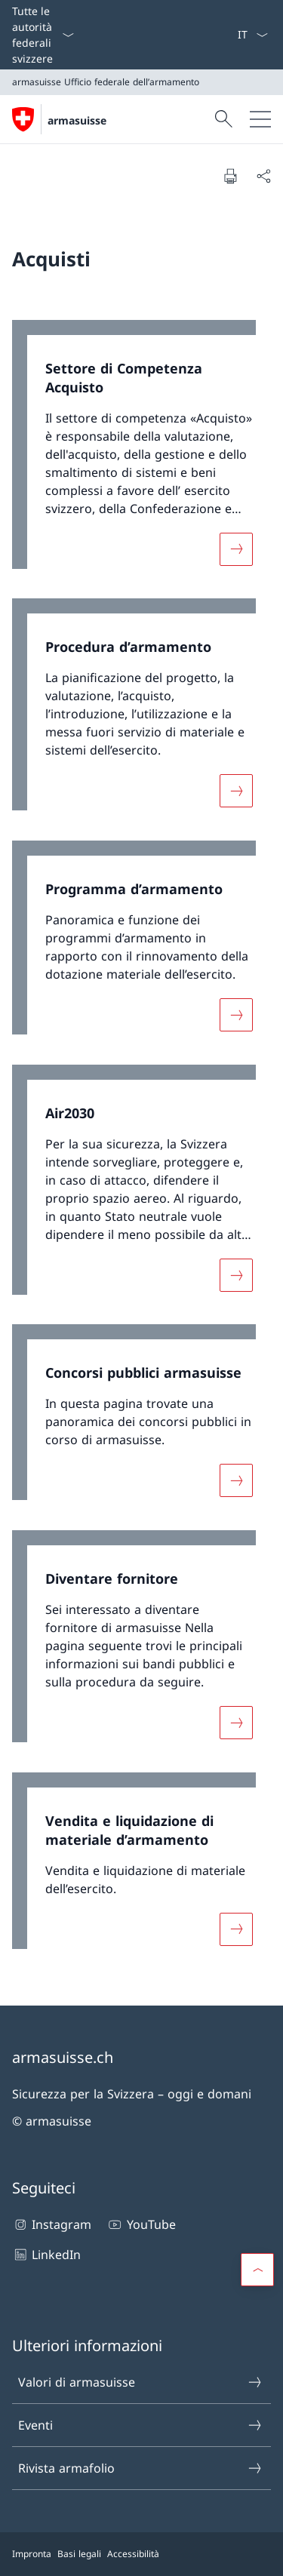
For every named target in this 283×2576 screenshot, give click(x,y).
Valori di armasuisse (140, 2382)
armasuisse (77, 120)
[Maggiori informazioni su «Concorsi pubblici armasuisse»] (236, 1480)
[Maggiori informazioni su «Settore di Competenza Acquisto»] (236, 548)
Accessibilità (133, 2553)
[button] (257, 2269)
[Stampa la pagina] (230, 175)
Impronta (31, 2553)
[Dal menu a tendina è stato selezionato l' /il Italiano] (252, 34)
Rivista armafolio (140, 2468)
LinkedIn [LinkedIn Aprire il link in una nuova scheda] (46, 2254)
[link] (141, 452)
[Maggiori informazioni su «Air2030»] (236, 1274)
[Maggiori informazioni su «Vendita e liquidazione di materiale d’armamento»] (236, 1928)
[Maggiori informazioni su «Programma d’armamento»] (236, 1014)
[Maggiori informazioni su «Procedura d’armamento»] (236, 790)
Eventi (140, 2425)
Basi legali (79, 2553)
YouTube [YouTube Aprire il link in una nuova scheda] (140, 2224)
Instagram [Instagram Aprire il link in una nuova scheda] (51, 2224)
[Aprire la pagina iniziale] (59, 119)
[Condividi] (263, 175)
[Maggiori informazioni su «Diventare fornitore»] (236, 1722)
